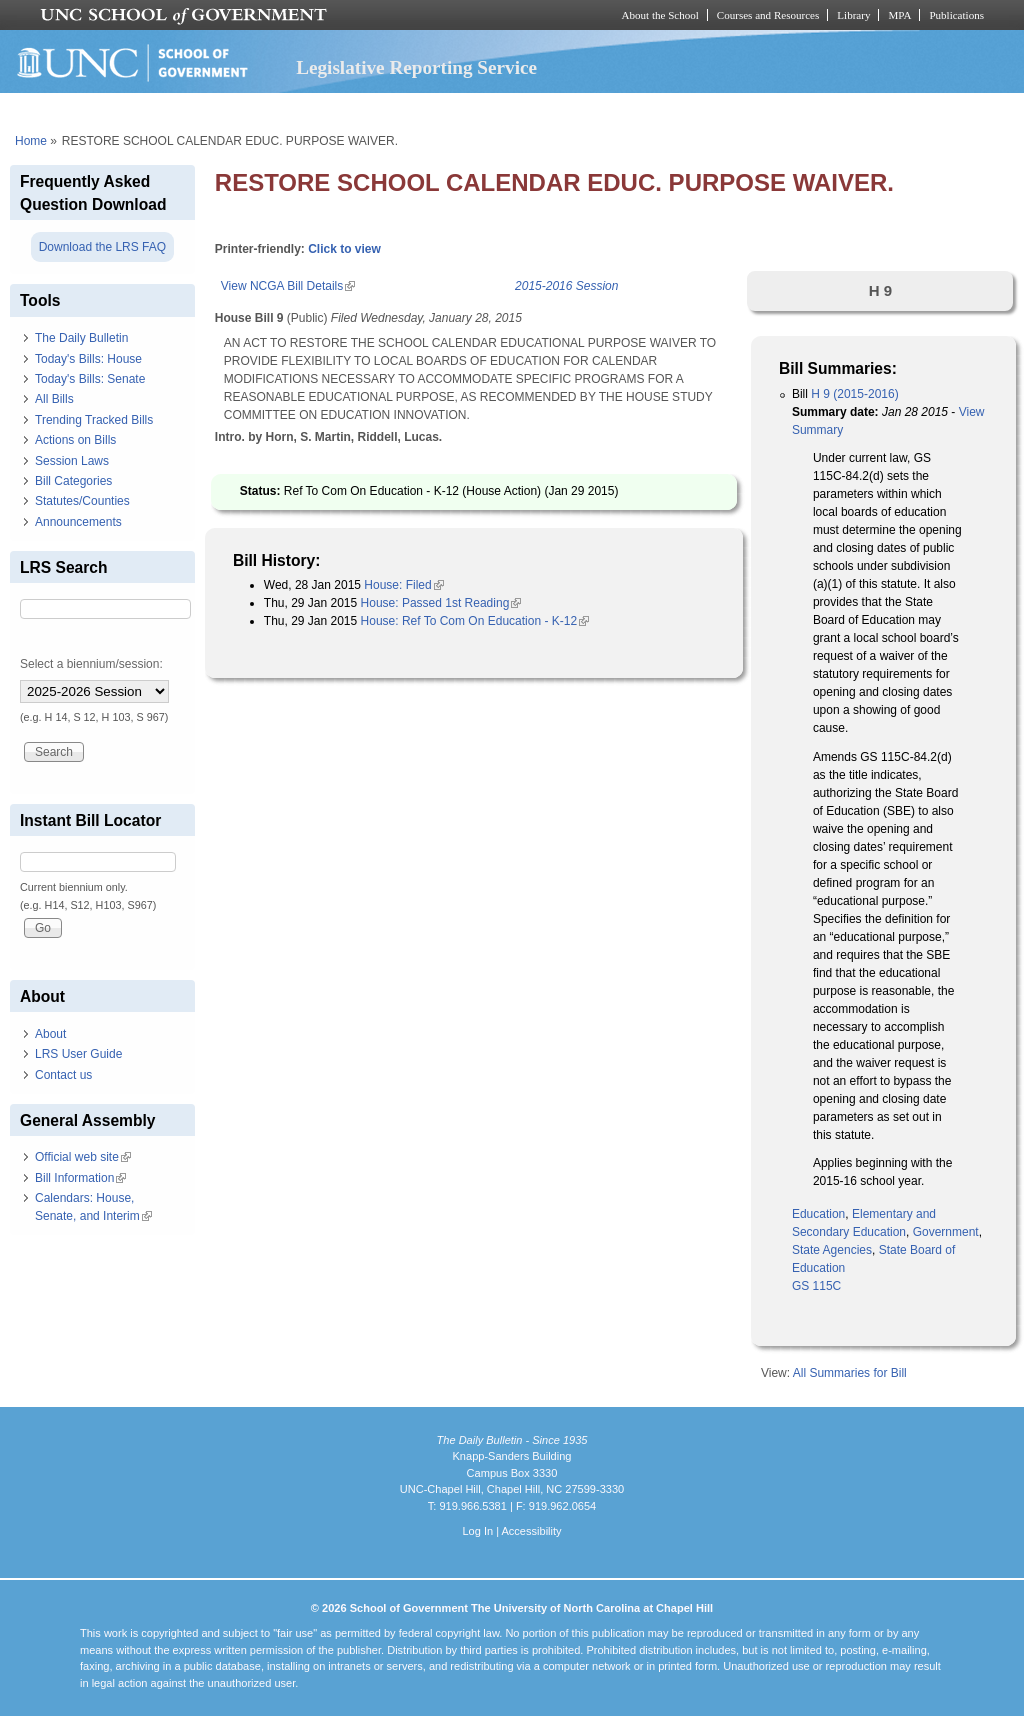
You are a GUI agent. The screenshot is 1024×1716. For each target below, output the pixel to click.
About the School (660, 15)
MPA (899, 15)
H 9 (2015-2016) (854, 394)
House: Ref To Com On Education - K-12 (475, 621)
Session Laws (72, 461)
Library (853, 15)
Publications (956, 15)
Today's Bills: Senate (90, 379)
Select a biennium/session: (91, 664)
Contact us (63, 1075)
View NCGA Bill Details (288, 286)
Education (818, 1214)
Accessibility (531, 1531)
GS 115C (816, 1286)
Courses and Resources (768, 15)
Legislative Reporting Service (416, 67)
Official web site (83, 1157)
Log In (477, 1531)
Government (946, 1232)
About (50, 1034)
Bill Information (80, 1178)
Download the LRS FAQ (102, 247)
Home (31, 141)
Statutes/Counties (82, 501)
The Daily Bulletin (81, 338)
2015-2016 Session (566, 286)
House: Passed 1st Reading (441, 603)
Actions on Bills (75, 440)
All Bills (54, 399)
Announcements (78, 522)
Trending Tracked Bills (94, 420)
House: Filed (403, 585)
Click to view (344, 249)
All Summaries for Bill (850, 1373)
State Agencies (832, 1250)
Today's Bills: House (88, 359)
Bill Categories (73, 481)
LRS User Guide (78, 1054)
